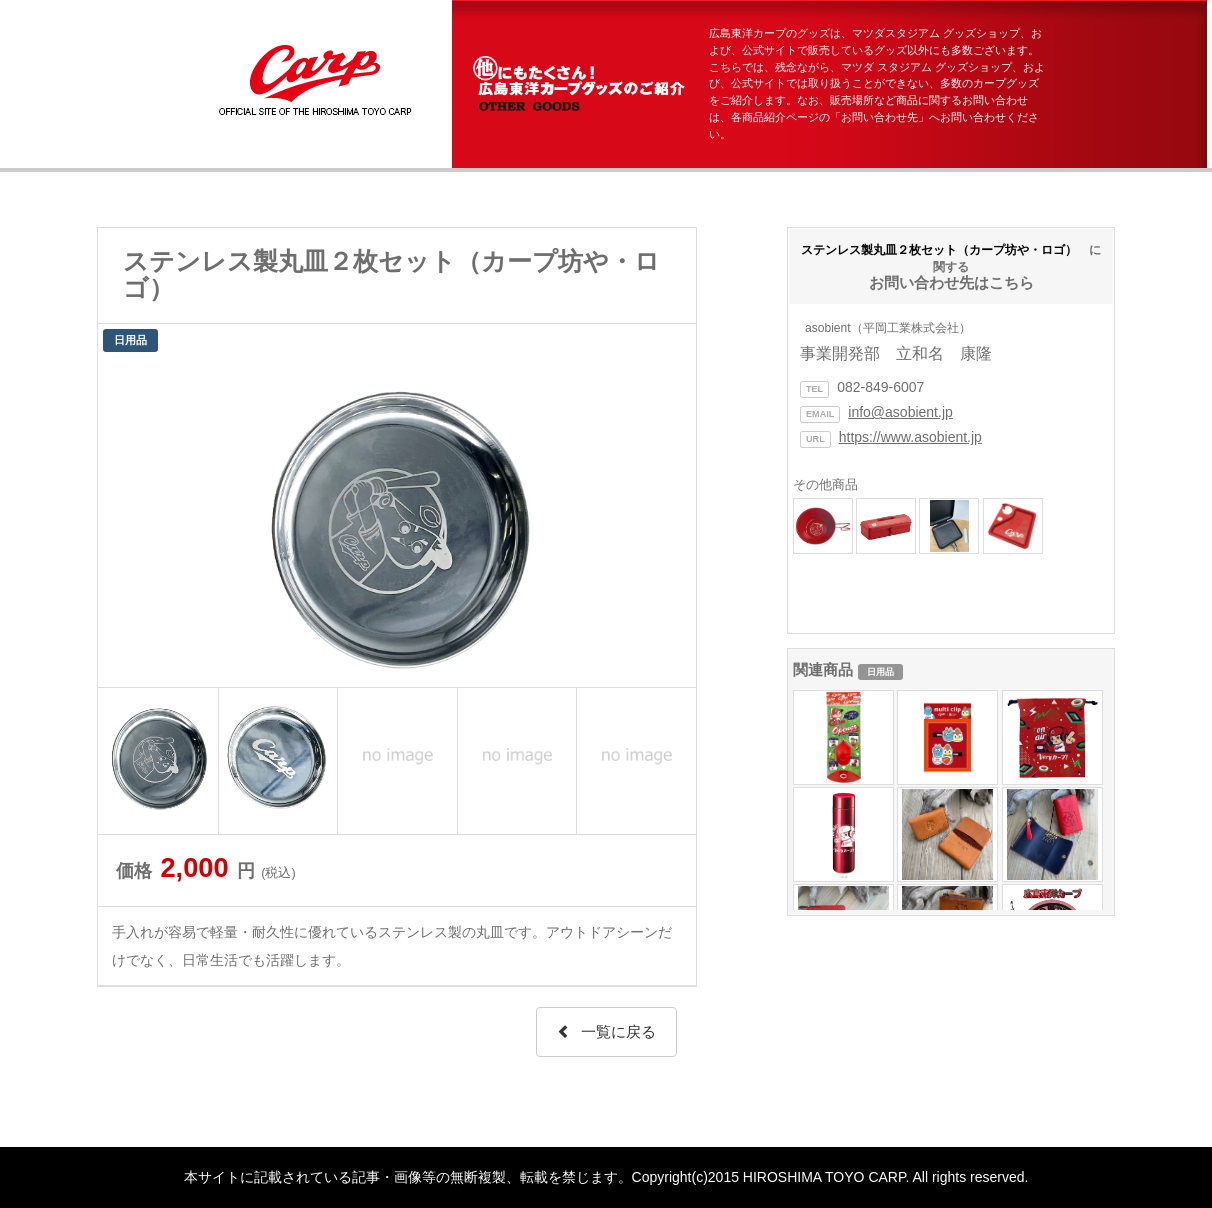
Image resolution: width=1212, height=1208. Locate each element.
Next (670, 522)
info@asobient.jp (900, 412)
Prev (124, 522)
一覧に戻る (606, 1031)
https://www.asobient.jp (910, 437)
